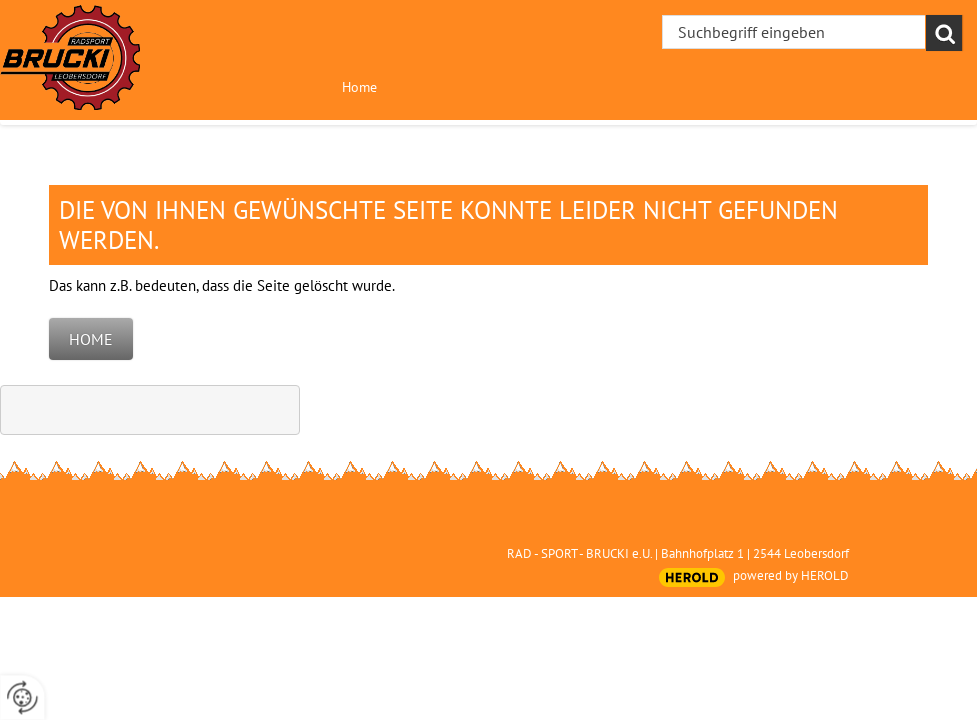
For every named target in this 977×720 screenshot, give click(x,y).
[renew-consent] (22, 697)
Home (359, 87)
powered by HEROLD (791, 575)
